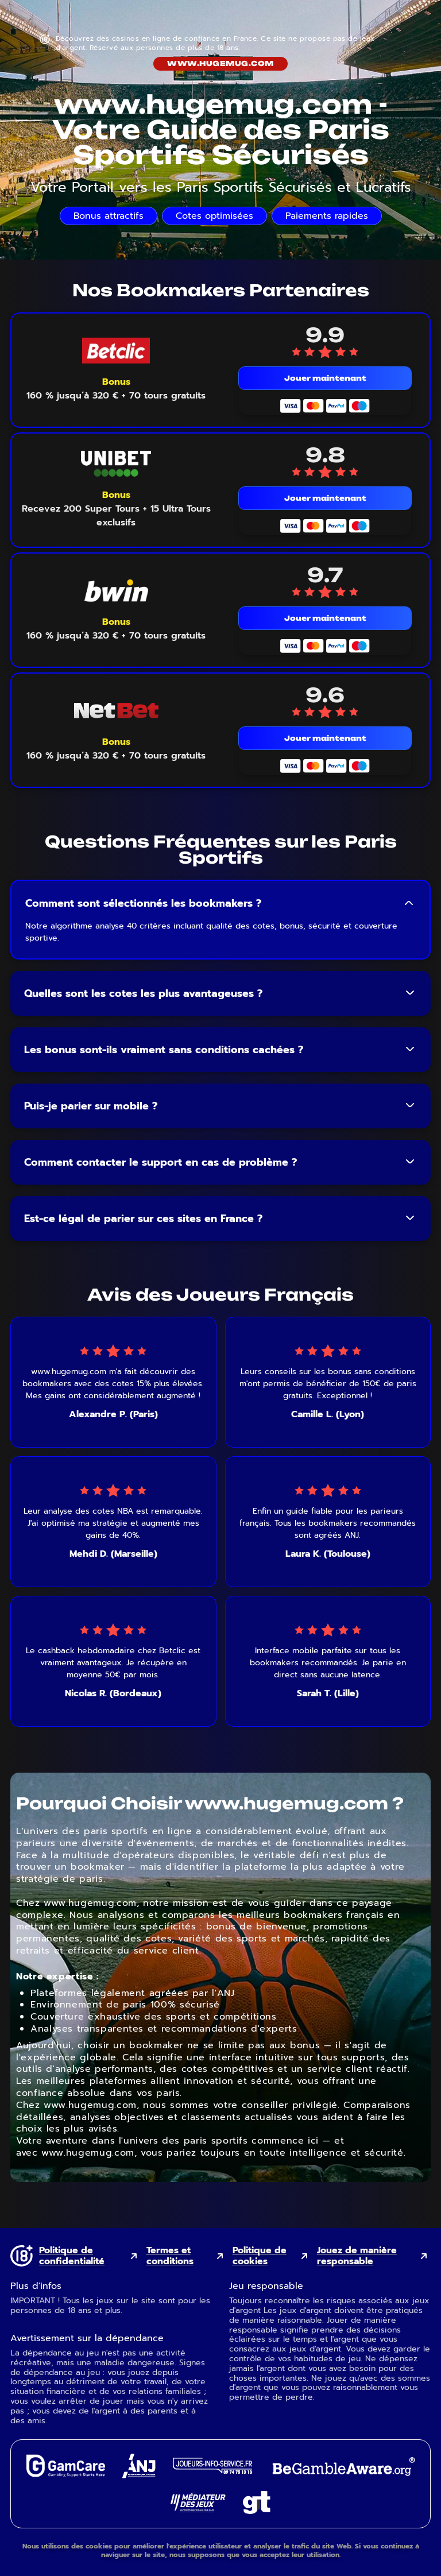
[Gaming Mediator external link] (198, 2509)
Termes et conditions (170, 2256)
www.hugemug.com (220, 63)
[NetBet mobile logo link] (116, 711)
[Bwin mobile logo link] (116, 591)
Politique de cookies (260, 2256)
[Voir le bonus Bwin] (116, 629)
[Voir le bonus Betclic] (116, 389)
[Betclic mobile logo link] (116, 350)
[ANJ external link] (139, 2475)
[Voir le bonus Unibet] (116, 508)
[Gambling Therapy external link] (256, 2511)
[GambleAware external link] (342, 2477)
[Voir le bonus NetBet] (116, 749)
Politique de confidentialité (72, 2256)
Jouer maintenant (325, 378)
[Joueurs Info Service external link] (212, 2471)
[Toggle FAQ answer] (409, 903)
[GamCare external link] (65, 2474)
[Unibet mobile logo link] (116, 464)
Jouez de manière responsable (357, 2256)
